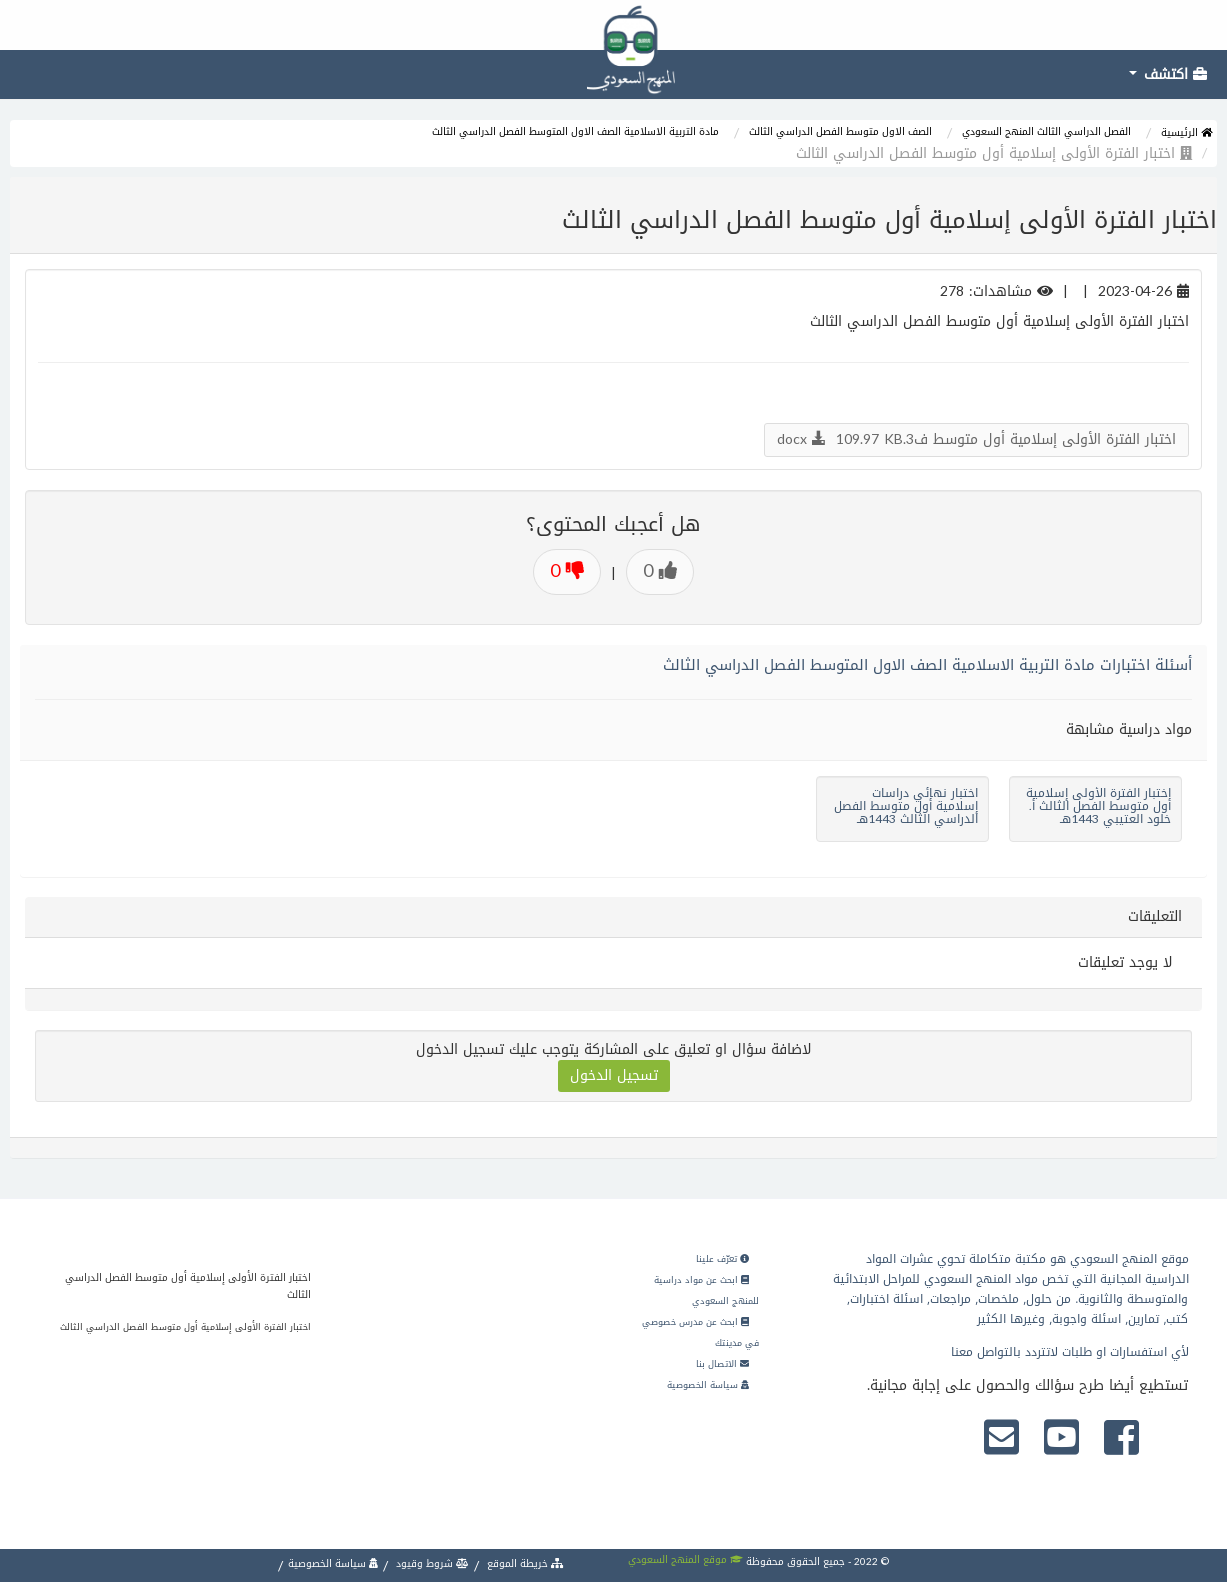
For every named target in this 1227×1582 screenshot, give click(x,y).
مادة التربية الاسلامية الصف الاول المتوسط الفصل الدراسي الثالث (575, 131)
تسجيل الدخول (614, 1075)
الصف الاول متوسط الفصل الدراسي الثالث (840, 131)
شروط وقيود (431, 1563)
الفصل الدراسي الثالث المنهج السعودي (1046, 131)
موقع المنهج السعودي (685, 1559)
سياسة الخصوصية (708, 1385)
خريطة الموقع (524, 1563)
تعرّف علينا (722, 1259)
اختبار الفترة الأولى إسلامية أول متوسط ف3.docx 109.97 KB (976, 439)
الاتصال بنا (722, 1364)
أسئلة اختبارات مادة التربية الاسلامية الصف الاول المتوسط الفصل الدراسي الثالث (927, 665)
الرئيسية (1186, 132)
